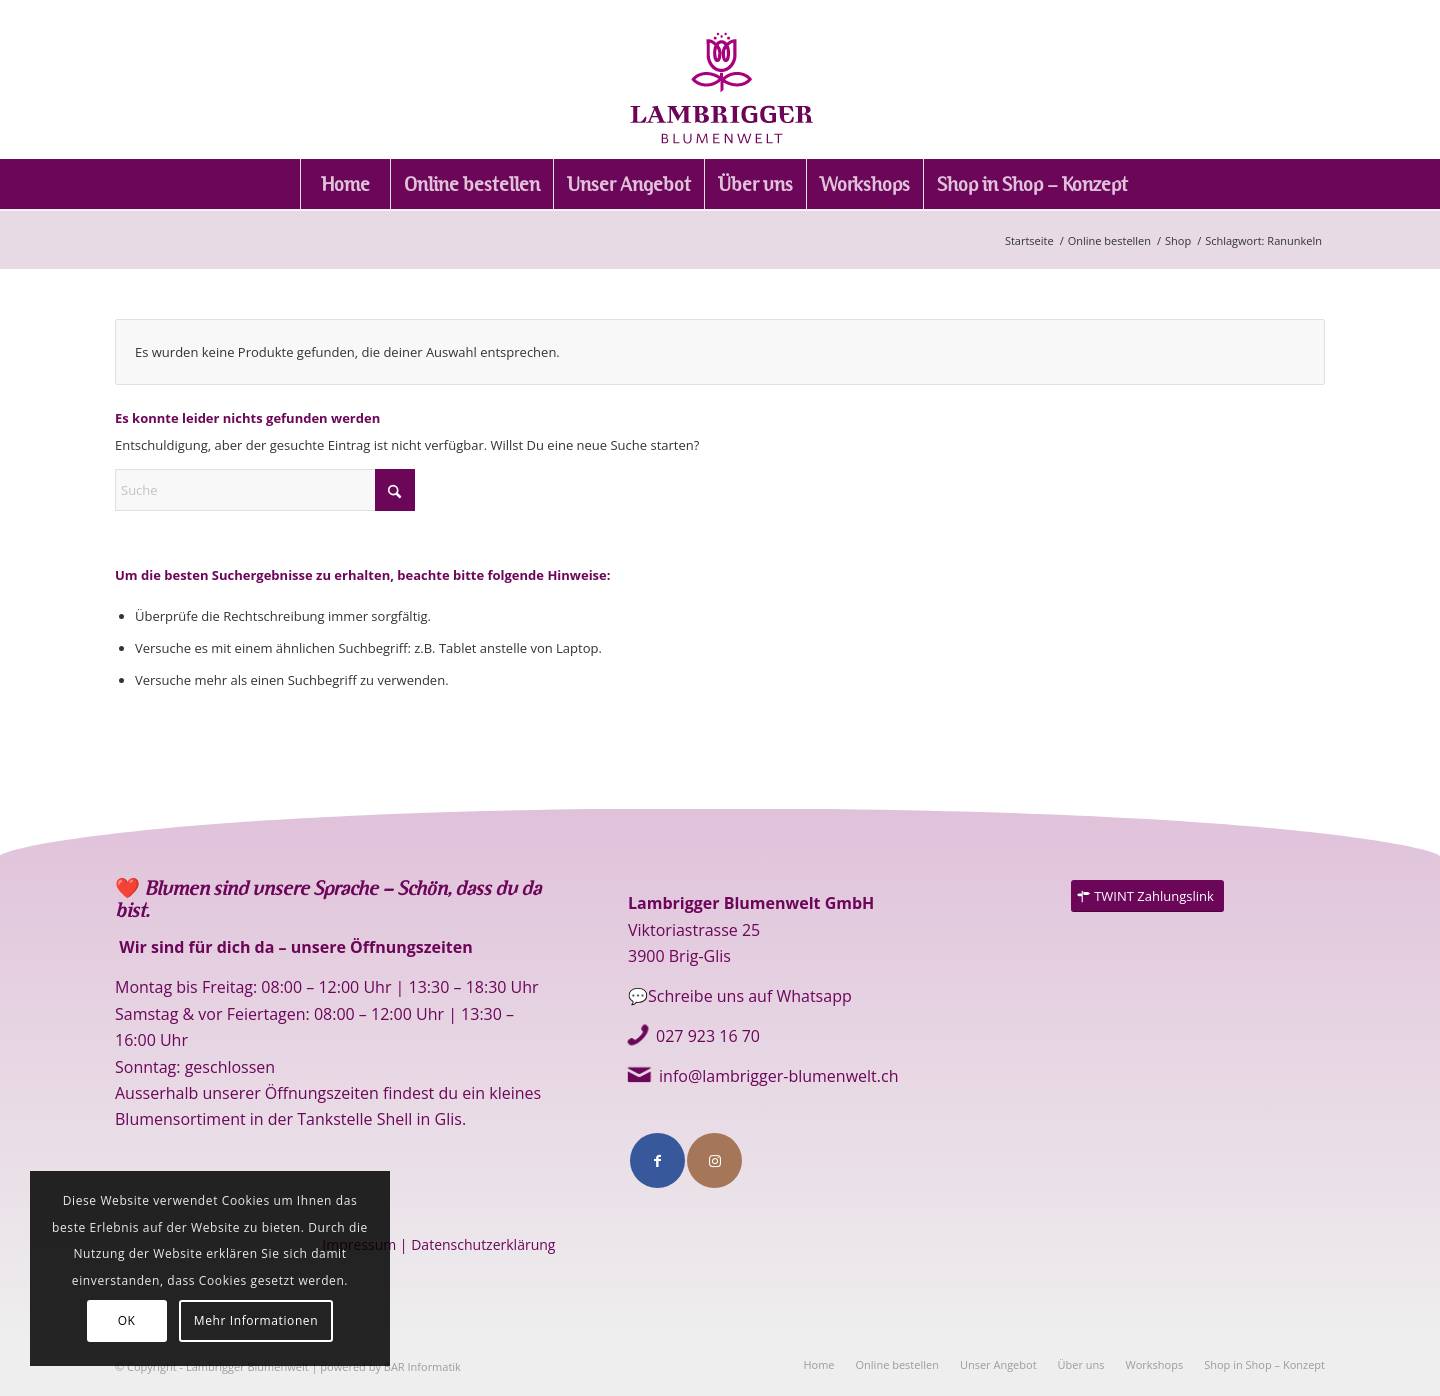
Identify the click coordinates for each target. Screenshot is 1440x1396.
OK (127, 1320)
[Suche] (265, 490)
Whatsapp (811, 996)
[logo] (720, 79)
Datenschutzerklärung (483, 1244)
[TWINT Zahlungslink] (1147, 896)
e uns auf (738, 996)
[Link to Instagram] (714, 1160)
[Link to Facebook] (657, 1160)
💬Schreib (666, 996)
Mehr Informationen (256, 1320)
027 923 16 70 (708, 1036)
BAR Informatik (422, 1366)
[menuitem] (345, 184)
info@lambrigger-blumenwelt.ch (778, 1076)
